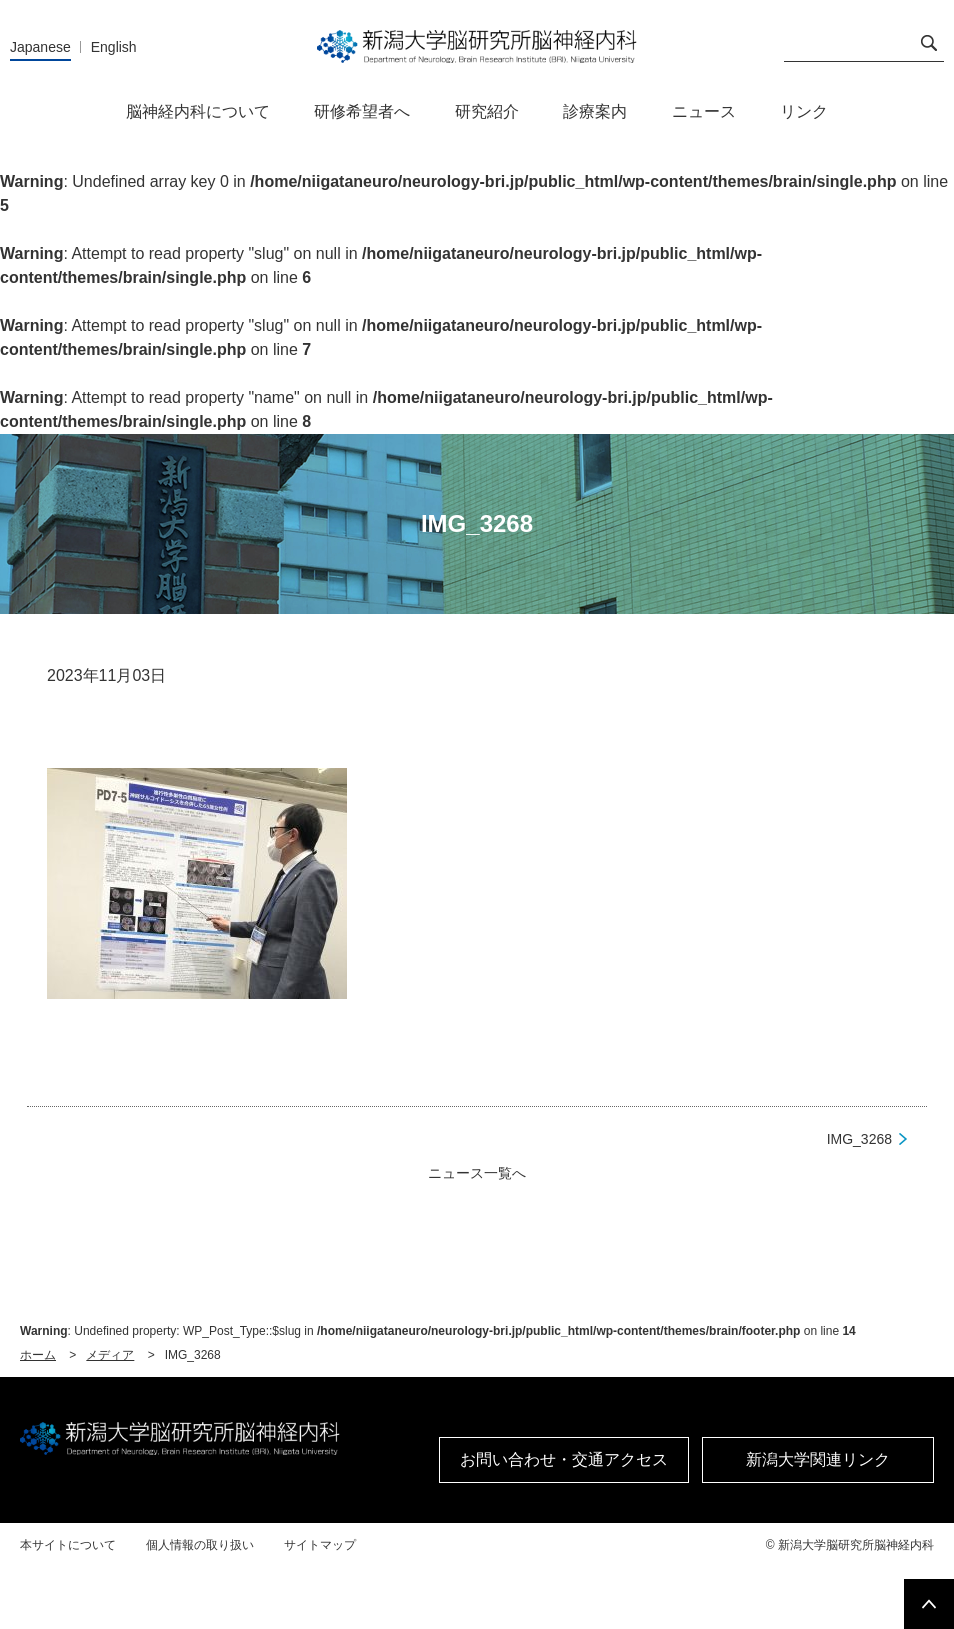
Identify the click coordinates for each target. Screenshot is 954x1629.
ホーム (38, 1355)
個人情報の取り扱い (200, 1545)
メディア (110, 1355)
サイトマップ (320, 1545)
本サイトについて (68, 1545)
